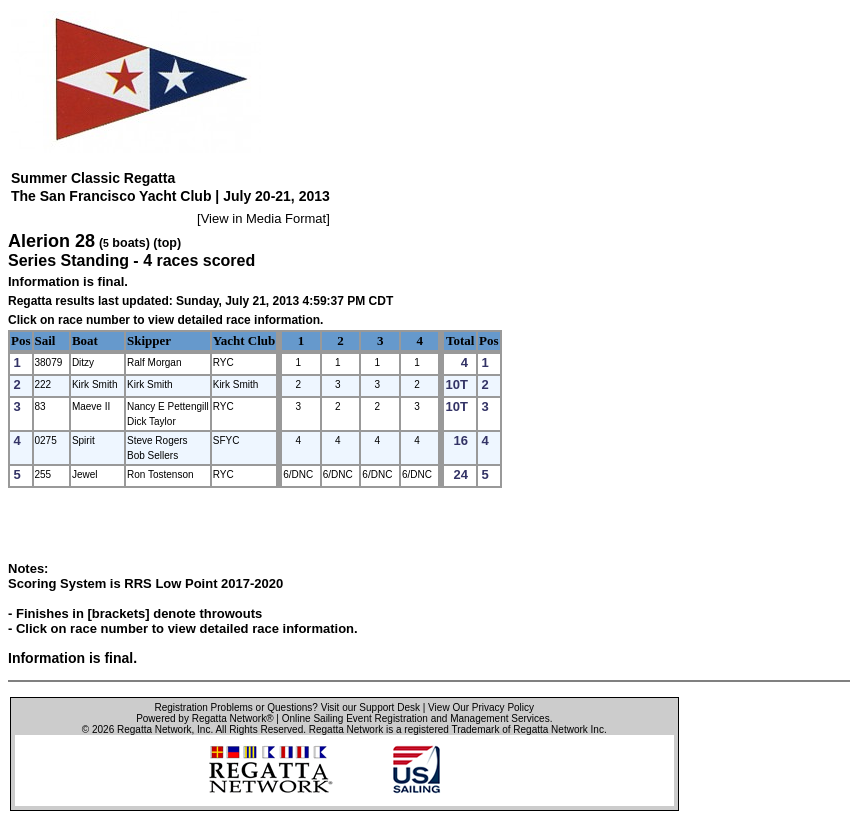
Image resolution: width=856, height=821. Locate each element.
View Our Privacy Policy (481, 707)
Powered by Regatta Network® (204, 718)
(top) (167, 243)
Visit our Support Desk (370, 707)
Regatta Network (154, 729)
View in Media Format (263, 218)
